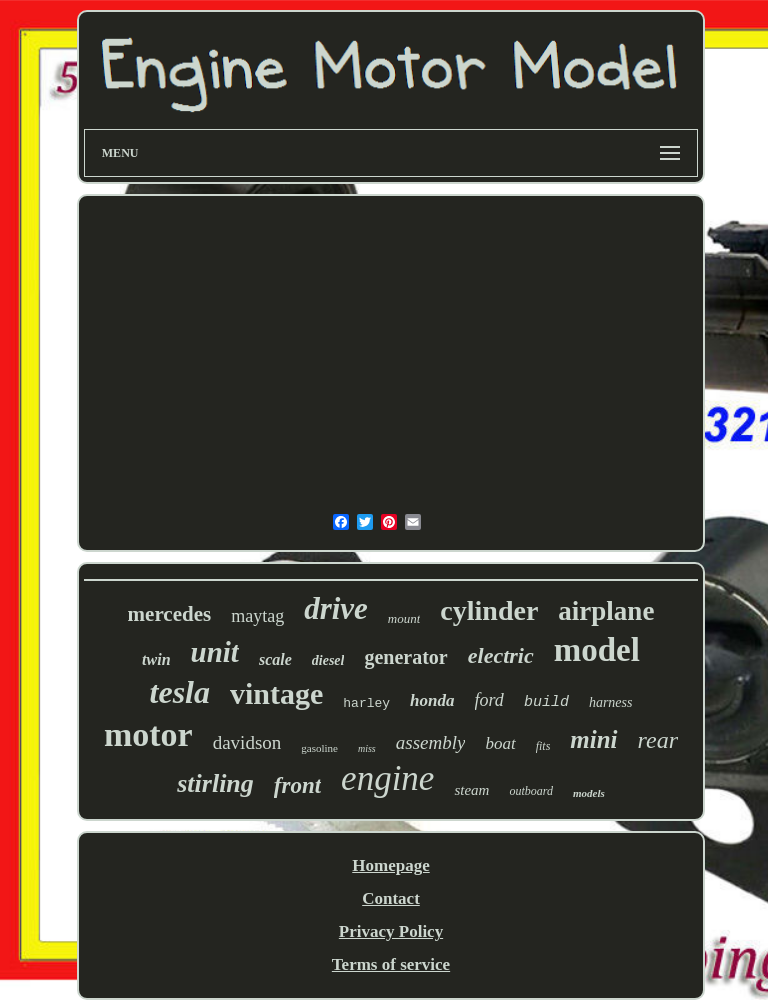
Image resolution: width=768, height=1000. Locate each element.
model (597, 650)
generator (405, 657)
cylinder (489, 610)
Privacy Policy (391, 931)
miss (367, 748)
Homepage (390, 865)
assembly (431, 742)
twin (156, 659)
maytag (257, 616)
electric (501, 655)
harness (611, 702)
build (546, 702)
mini (593, 739)
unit (215, 652)
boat (500, 743)
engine (387, 778)
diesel (328, 660)
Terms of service (391, 964)
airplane (606, 611)
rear (658, 740)
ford (489, 700)
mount (404, 618)
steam (471, 790)
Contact (391, 898)
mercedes (170, 614)
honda (432, 700)
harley (366, 703)
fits (543, 746)
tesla (180, 692)
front (297, 785)
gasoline (319, 748)
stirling (215, 783)
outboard (531, 791)
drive (336, 608)
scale (275, 659)
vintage (276, 693)
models (589, 793)
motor (148, 734)
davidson (247, 742)
